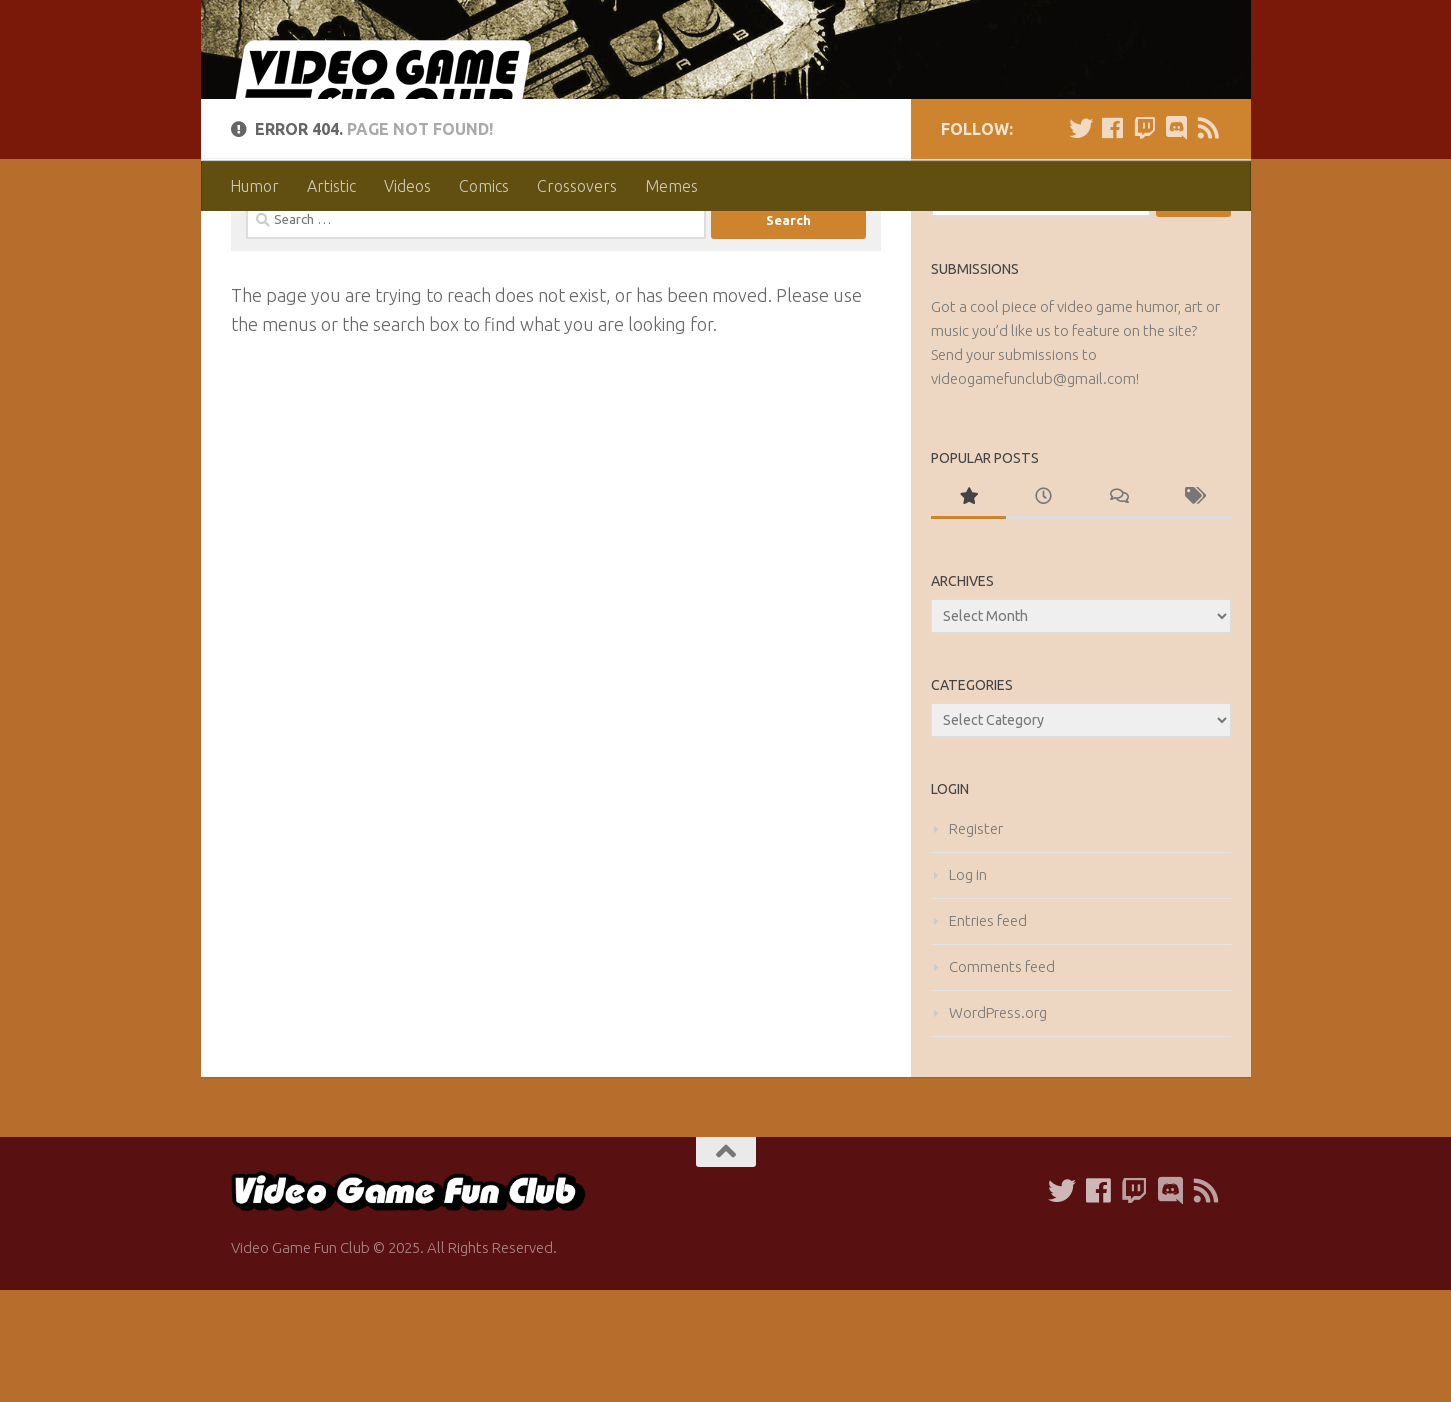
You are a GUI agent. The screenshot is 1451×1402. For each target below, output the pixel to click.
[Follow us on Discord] (1177, 240)
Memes (671, 186)
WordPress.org (998, 1124)
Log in (968, 986)
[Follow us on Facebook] (1113, 240)
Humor (254, 186)
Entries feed (988, 1032)
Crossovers (577, 186)
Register (976, 940)
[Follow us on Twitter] (1081, 240)
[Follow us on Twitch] (1145, 240)
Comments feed (1002, 1078)
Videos (407, 186)
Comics (484, 186)
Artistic (331, 186)
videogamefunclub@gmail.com (1033, 490)
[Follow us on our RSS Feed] (1209, 240)
